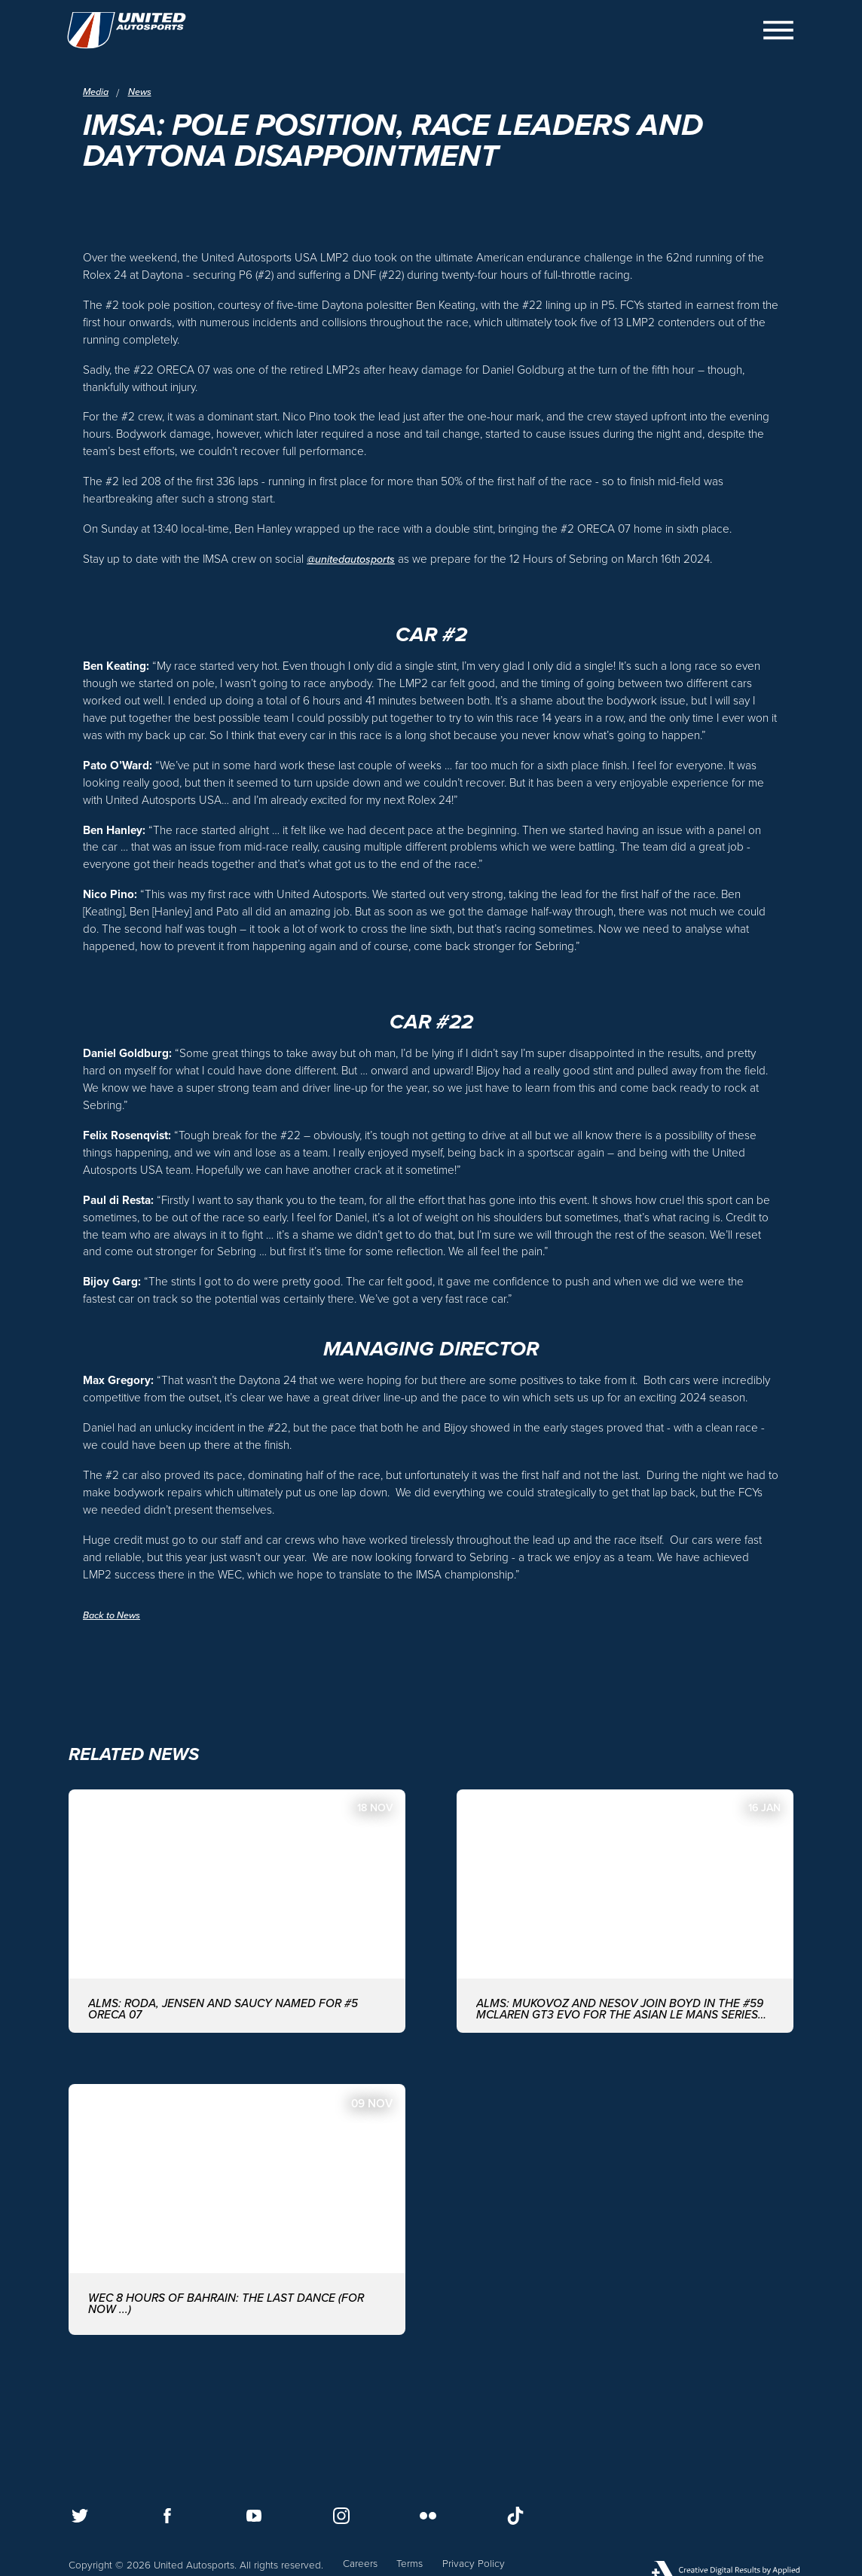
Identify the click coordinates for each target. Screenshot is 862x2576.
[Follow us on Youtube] (254, 2515)
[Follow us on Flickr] (428, 2515)
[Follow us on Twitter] (80, 2515)
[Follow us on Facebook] (167, 2515)
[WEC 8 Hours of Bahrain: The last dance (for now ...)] (237, 2258)
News (144, 93)
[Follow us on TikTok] (515, 2515)
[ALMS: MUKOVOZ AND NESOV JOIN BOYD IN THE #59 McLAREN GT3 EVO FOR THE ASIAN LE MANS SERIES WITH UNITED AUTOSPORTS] (625, 1956)
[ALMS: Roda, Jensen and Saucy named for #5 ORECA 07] (237, 1956)
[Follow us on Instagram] (341, 2515)
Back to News (115, 1657)
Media (97, 93)
